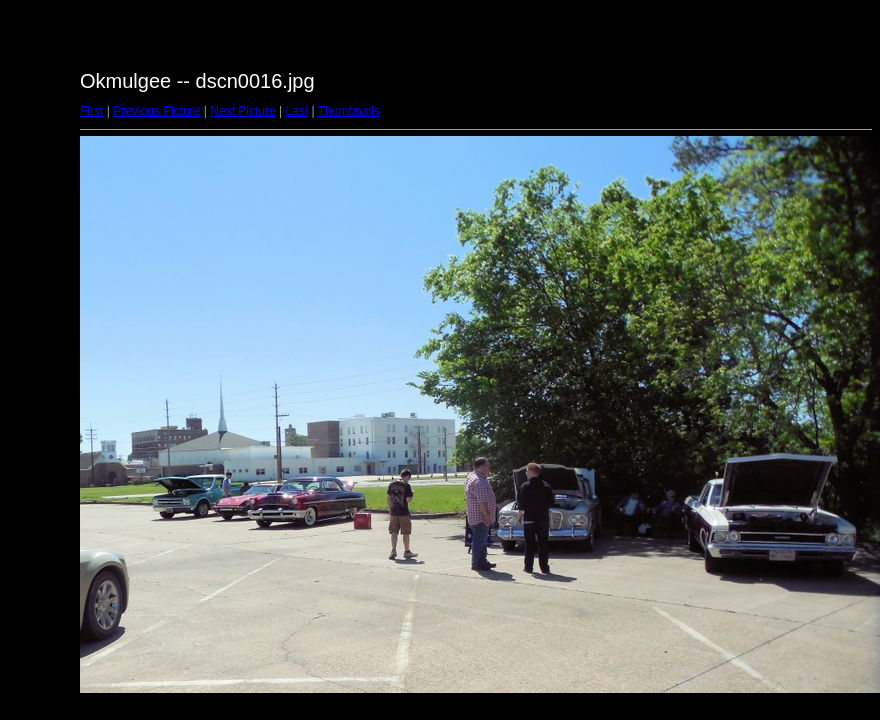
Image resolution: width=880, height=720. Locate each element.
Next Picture (242, 111)
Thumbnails (349, 111)
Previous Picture (156, 111)
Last (296, 111)
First (91, 111)
